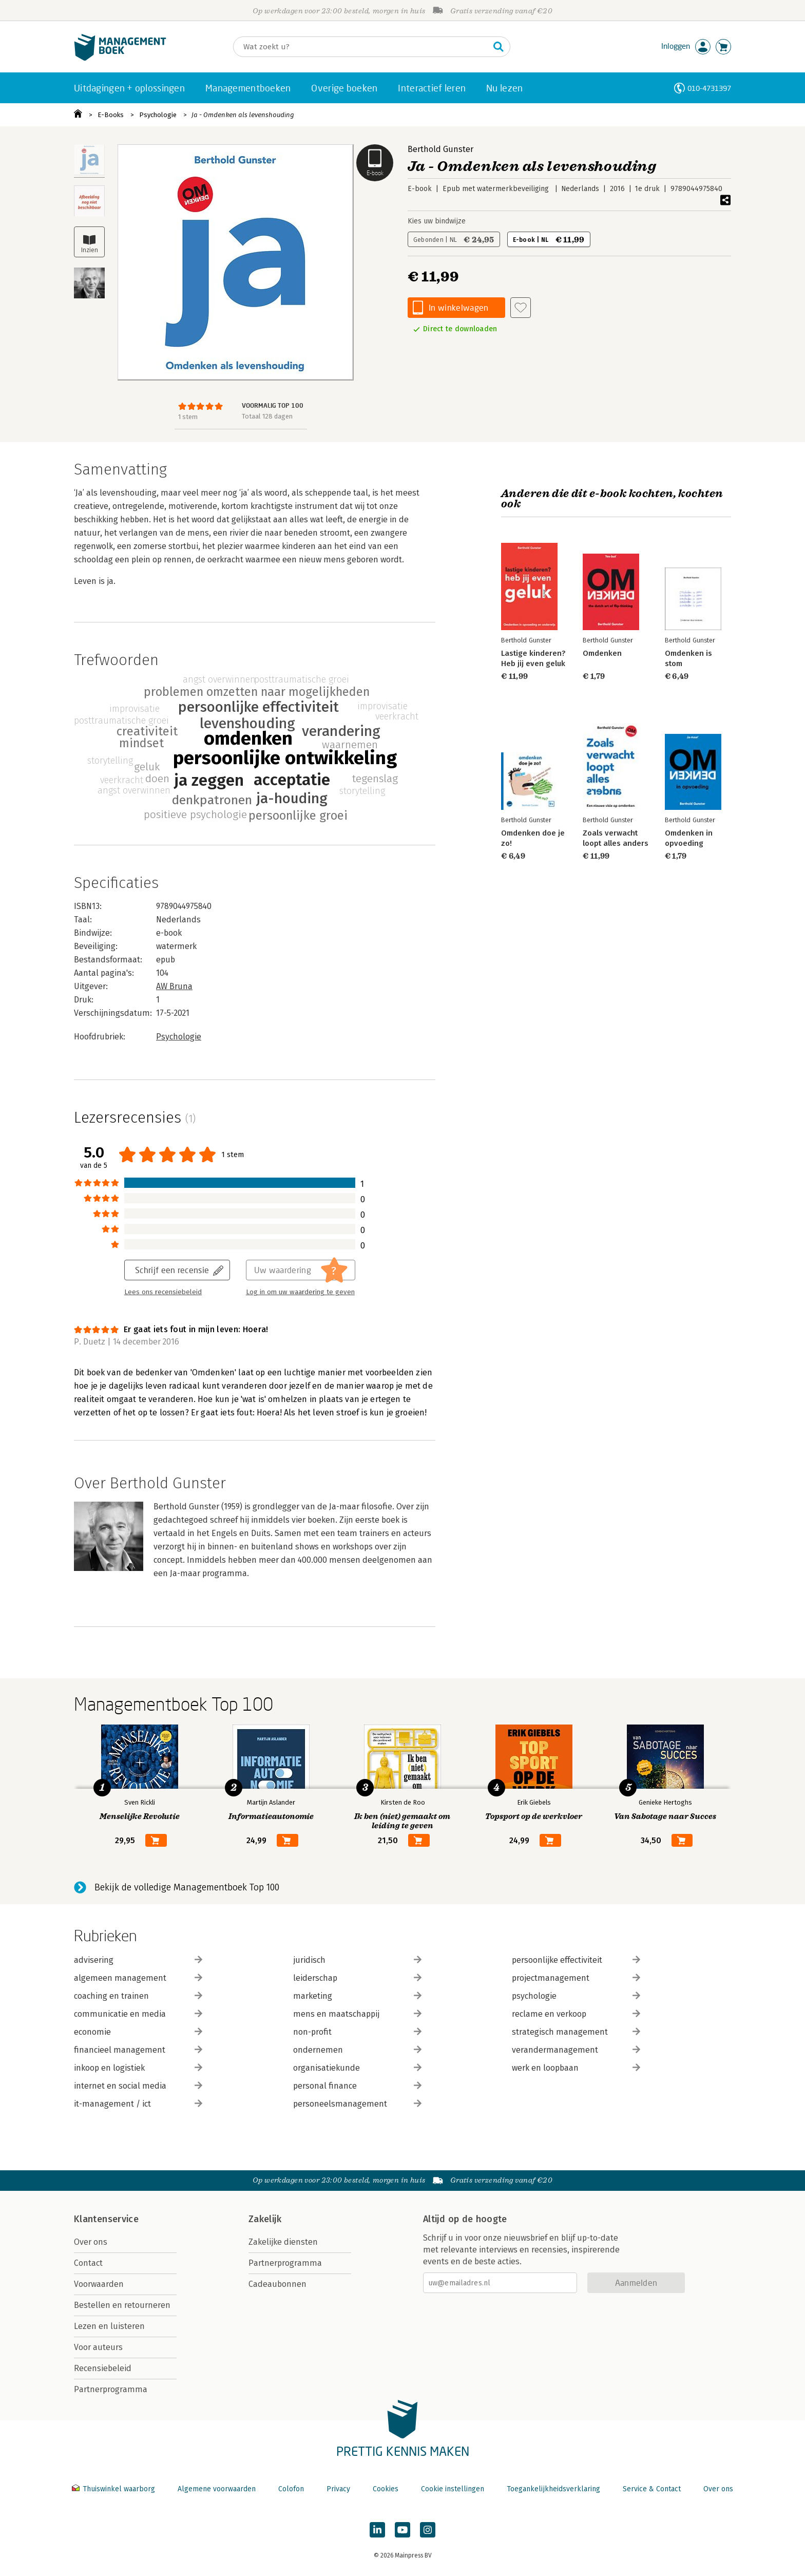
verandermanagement (576, 2050)
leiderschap (357, 1978)
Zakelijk (264, 2219)
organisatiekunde (357, 2068)
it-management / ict (138, 2104)
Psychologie (158, 115)
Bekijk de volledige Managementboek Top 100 (186, 1887)
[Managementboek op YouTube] (402, 2529)
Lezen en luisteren (109, 2326)
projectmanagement (576, 1978)
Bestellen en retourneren (122, 2305)
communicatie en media (138, 2014)
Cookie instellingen (452, 2489)
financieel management (138, 2050)
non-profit (357, 2032)
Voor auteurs (98, 2347)
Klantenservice (106, 2219)
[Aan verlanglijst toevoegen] (520, 307)
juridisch (357, 1960)
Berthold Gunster (440, 149)
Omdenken (602, 653)
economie (138, 2032)
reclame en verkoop (576, 2014)
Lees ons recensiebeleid (163, 1292)
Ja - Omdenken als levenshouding (242, 115)
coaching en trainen (138, 1996)
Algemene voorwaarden (217, 2489)
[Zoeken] (361, 46)
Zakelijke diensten (283, 2242)
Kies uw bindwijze (437, 221)
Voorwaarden (99, 2284)
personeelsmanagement (357, 2104)
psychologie (576, 1996)
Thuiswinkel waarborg (114, 2489)
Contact (88, 2263)
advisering (138, 1960)
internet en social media (138, 2086)
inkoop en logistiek (138, 2068)
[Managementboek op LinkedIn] (377, 2529)
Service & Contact (652, 2489)
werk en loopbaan (576, 2068)
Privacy (338, 2489)
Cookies (385, 2489)
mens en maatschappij (357, 2014)
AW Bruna (174, 986)
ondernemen (357, 2050)
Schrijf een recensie (172, 1270)
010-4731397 (709, 88)
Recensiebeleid (102, 2368)
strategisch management (576, 2032)
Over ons (90, 2242)
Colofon (291, 2489)
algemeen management (138, 1978)
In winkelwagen (458, 307)
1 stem (188, 417)
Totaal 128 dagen (267, 416)
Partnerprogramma (110, 2389)
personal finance (357, 2086)
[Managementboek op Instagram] (427, 2529)
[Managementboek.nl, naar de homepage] (120, 58)
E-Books (111, 115)
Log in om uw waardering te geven (300, 1292)
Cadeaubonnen (277, 2284)
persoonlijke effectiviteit (576, 1960)
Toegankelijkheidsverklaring (553, 2489)
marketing (357, 1996)
